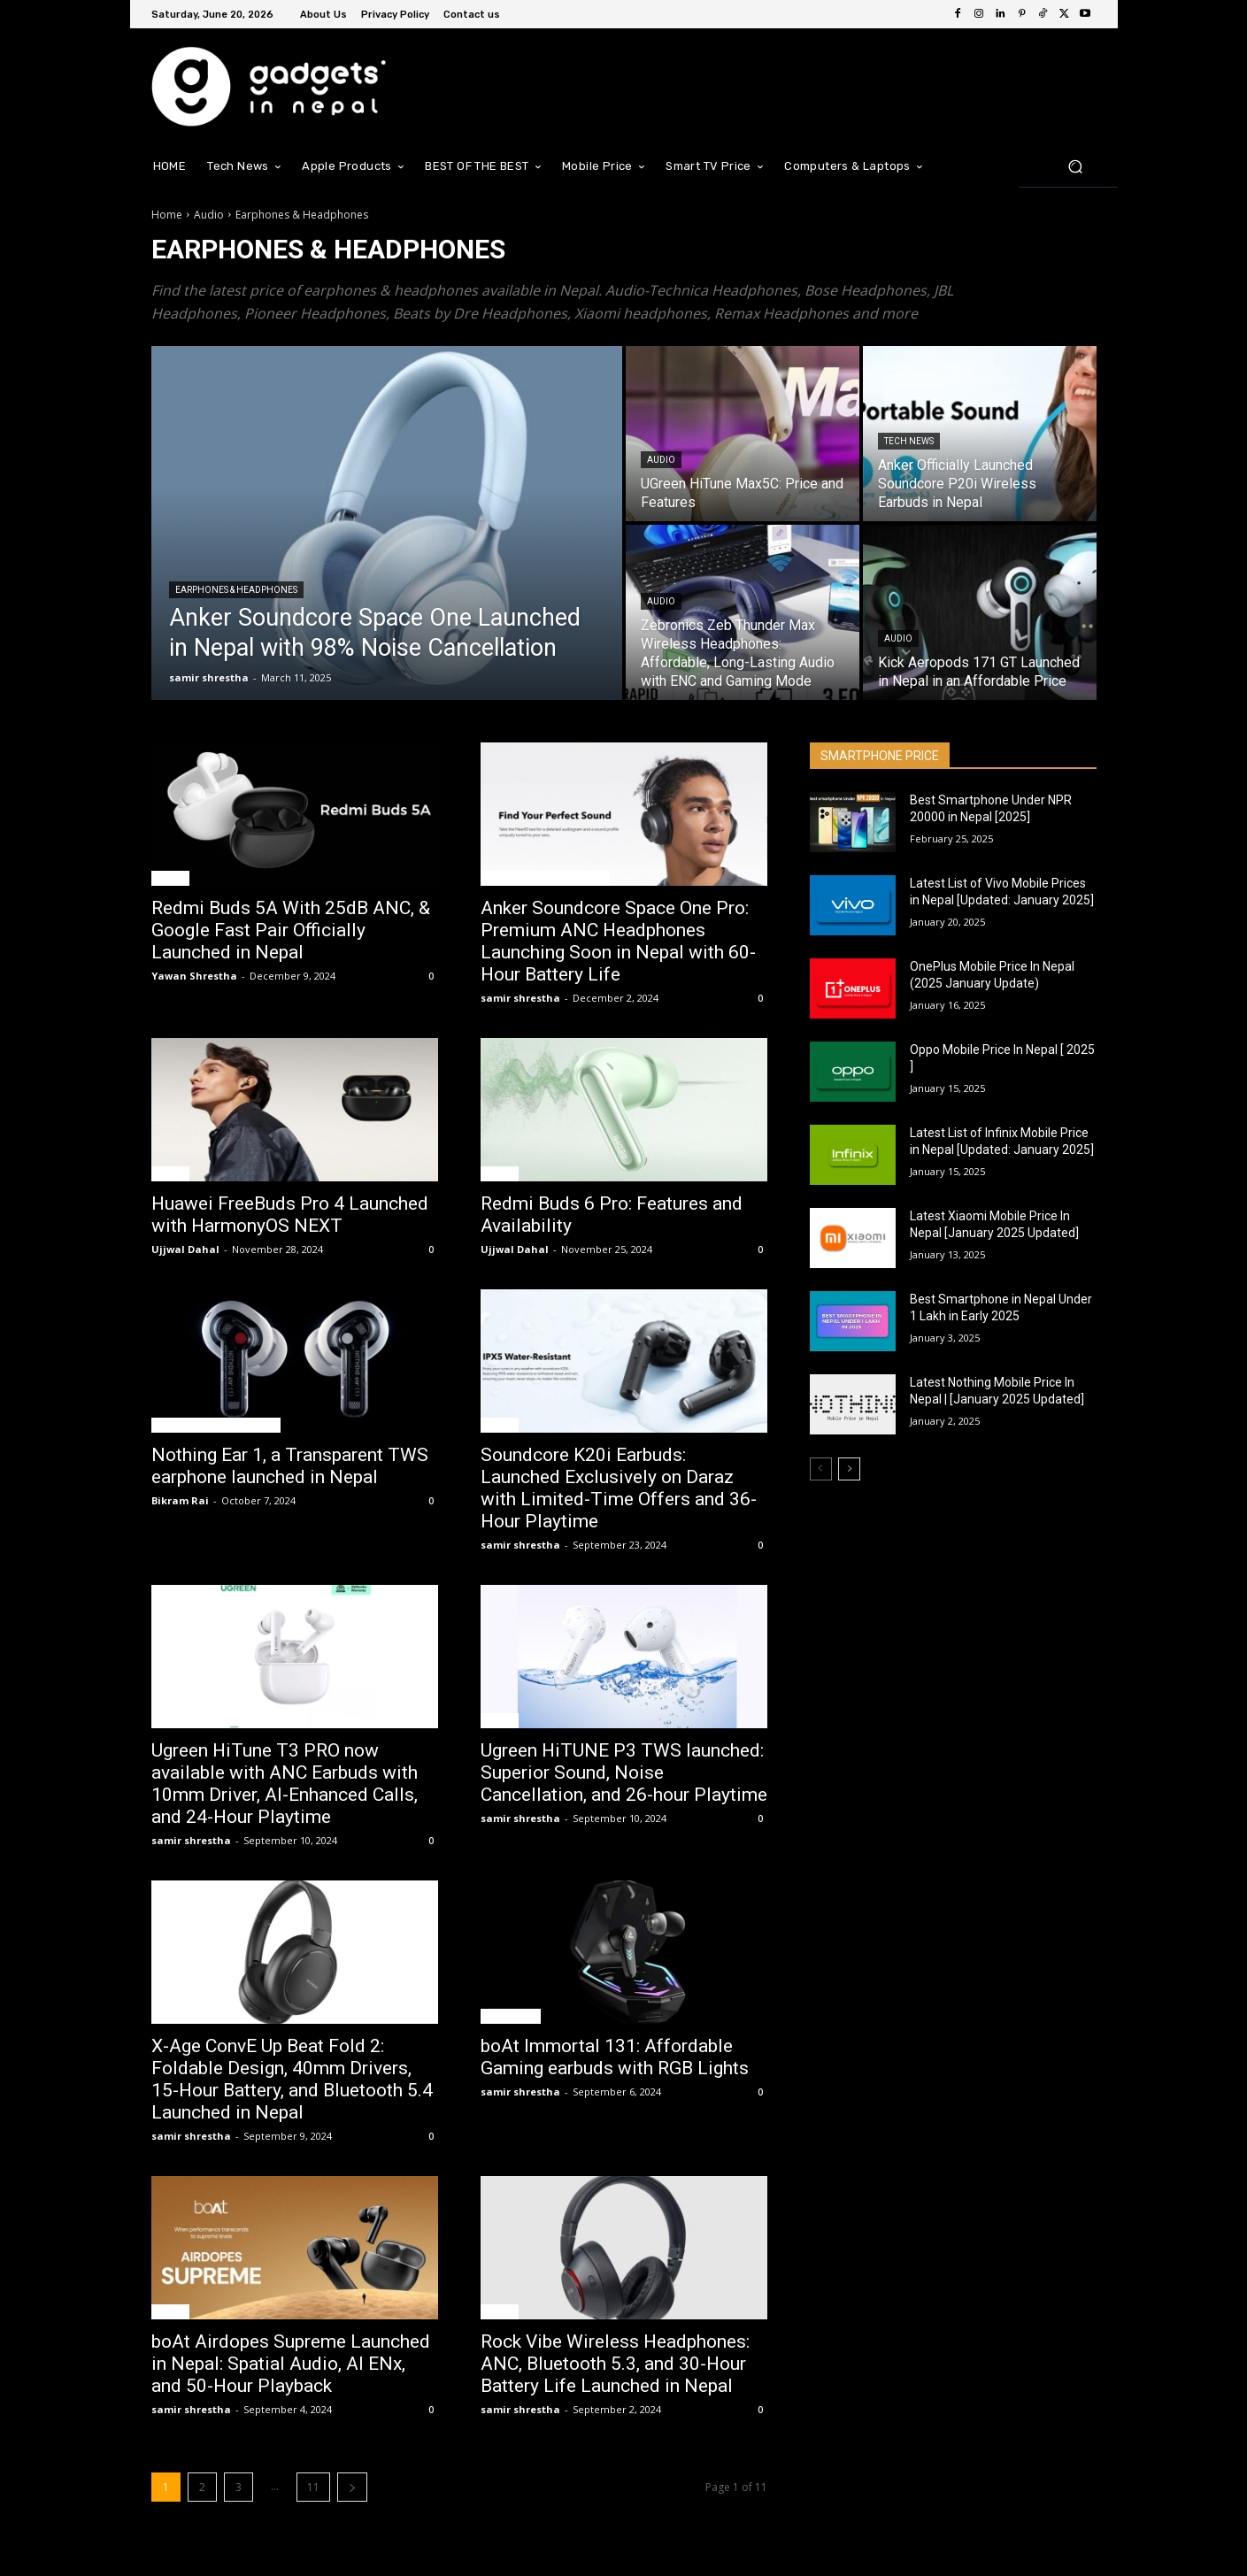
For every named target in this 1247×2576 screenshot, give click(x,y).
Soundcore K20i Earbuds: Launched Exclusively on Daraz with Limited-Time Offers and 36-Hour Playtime (619, 1488)
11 (313, 2487)
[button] (1076, 166)
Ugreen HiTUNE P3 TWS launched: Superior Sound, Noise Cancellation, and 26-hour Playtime (624, 1772)
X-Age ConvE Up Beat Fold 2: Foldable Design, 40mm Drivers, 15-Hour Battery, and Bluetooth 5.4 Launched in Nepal (292, 2079)
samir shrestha (520, 997)
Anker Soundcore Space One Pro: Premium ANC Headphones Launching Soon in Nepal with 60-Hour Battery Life (618, 941)
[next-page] (352, 2487)
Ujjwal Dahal (185, 1249)
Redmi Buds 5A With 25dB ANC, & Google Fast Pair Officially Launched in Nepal (290, 930)
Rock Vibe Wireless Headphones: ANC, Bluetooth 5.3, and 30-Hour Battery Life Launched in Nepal (615, 2363)
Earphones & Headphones (236, 590)
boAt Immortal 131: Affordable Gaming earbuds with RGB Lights (615, 2057)
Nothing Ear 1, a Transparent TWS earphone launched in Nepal (289, 1466)
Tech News (909, 441)
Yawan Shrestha (194, 975)
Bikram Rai (180, 1500)
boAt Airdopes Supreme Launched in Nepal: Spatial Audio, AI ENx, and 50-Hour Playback (290, 2363)
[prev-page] (821, 1468)
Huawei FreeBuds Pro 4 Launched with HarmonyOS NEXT (289, 1214)
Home (166, 214)
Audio (209, 214)
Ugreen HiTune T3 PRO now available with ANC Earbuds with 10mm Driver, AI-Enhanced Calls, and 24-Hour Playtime (284, 1783)
